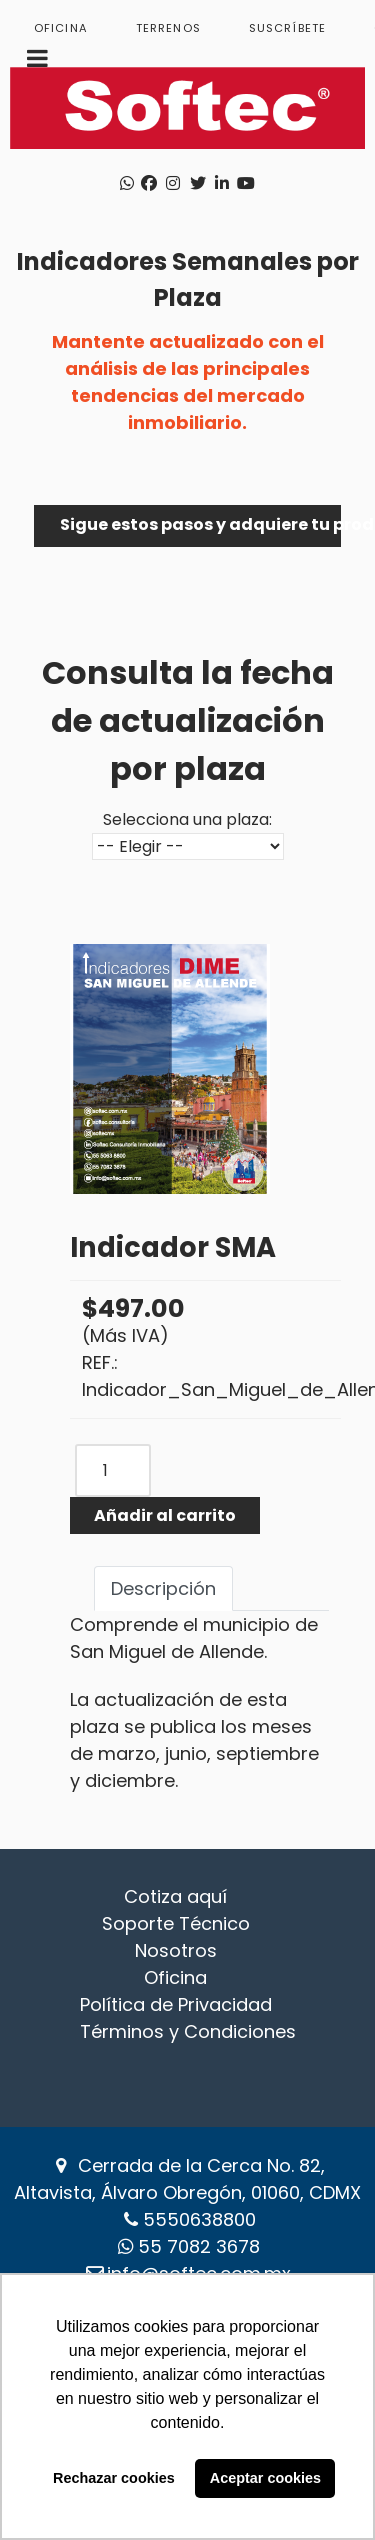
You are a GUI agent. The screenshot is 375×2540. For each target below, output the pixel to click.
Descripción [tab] (163, 1588)
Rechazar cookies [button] (114, 2478)
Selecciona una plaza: (187, 819)
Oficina (175, 1977)
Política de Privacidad (176, 2004)
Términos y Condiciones (188, 2031)
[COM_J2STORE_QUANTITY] (113, 1470)
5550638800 (199, 2219)
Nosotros (176, 1950)
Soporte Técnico (176, 1923)
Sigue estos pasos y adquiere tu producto (200, 524)
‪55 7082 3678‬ (199, 2246)
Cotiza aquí (175, 1896)
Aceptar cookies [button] (265, 2478)
